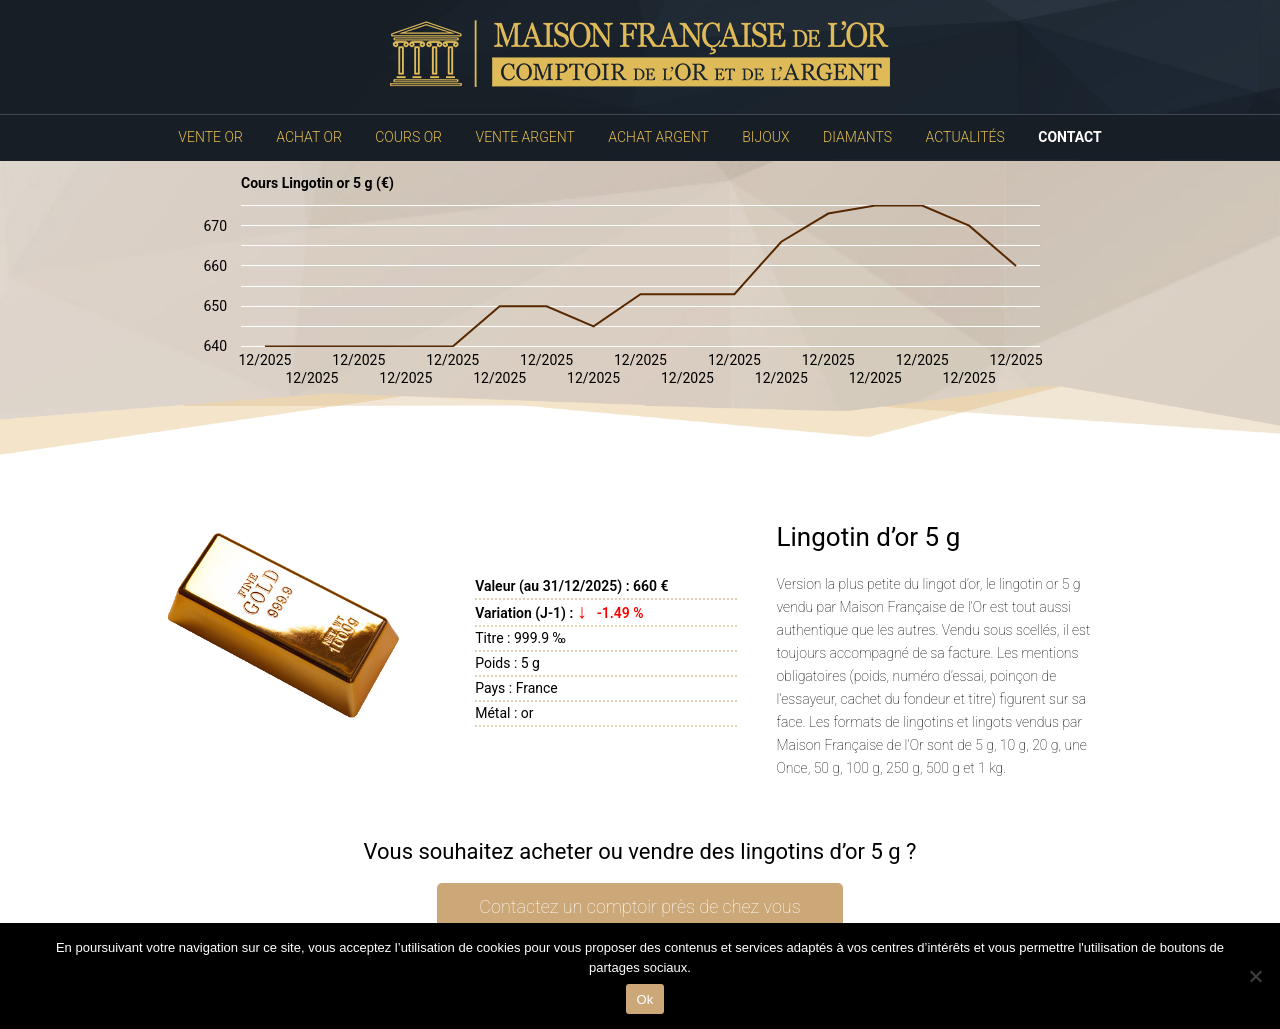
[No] (1255, 976)
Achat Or (309, 137)
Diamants (857, 137)
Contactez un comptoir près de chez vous (639, 906)
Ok (644, 999)
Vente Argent (525, 137)
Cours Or (408, 137)
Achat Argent (658, 137)
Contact (1069, 137)
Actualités (965, 137)
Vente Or (210, 137)
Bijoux (765, 137)
